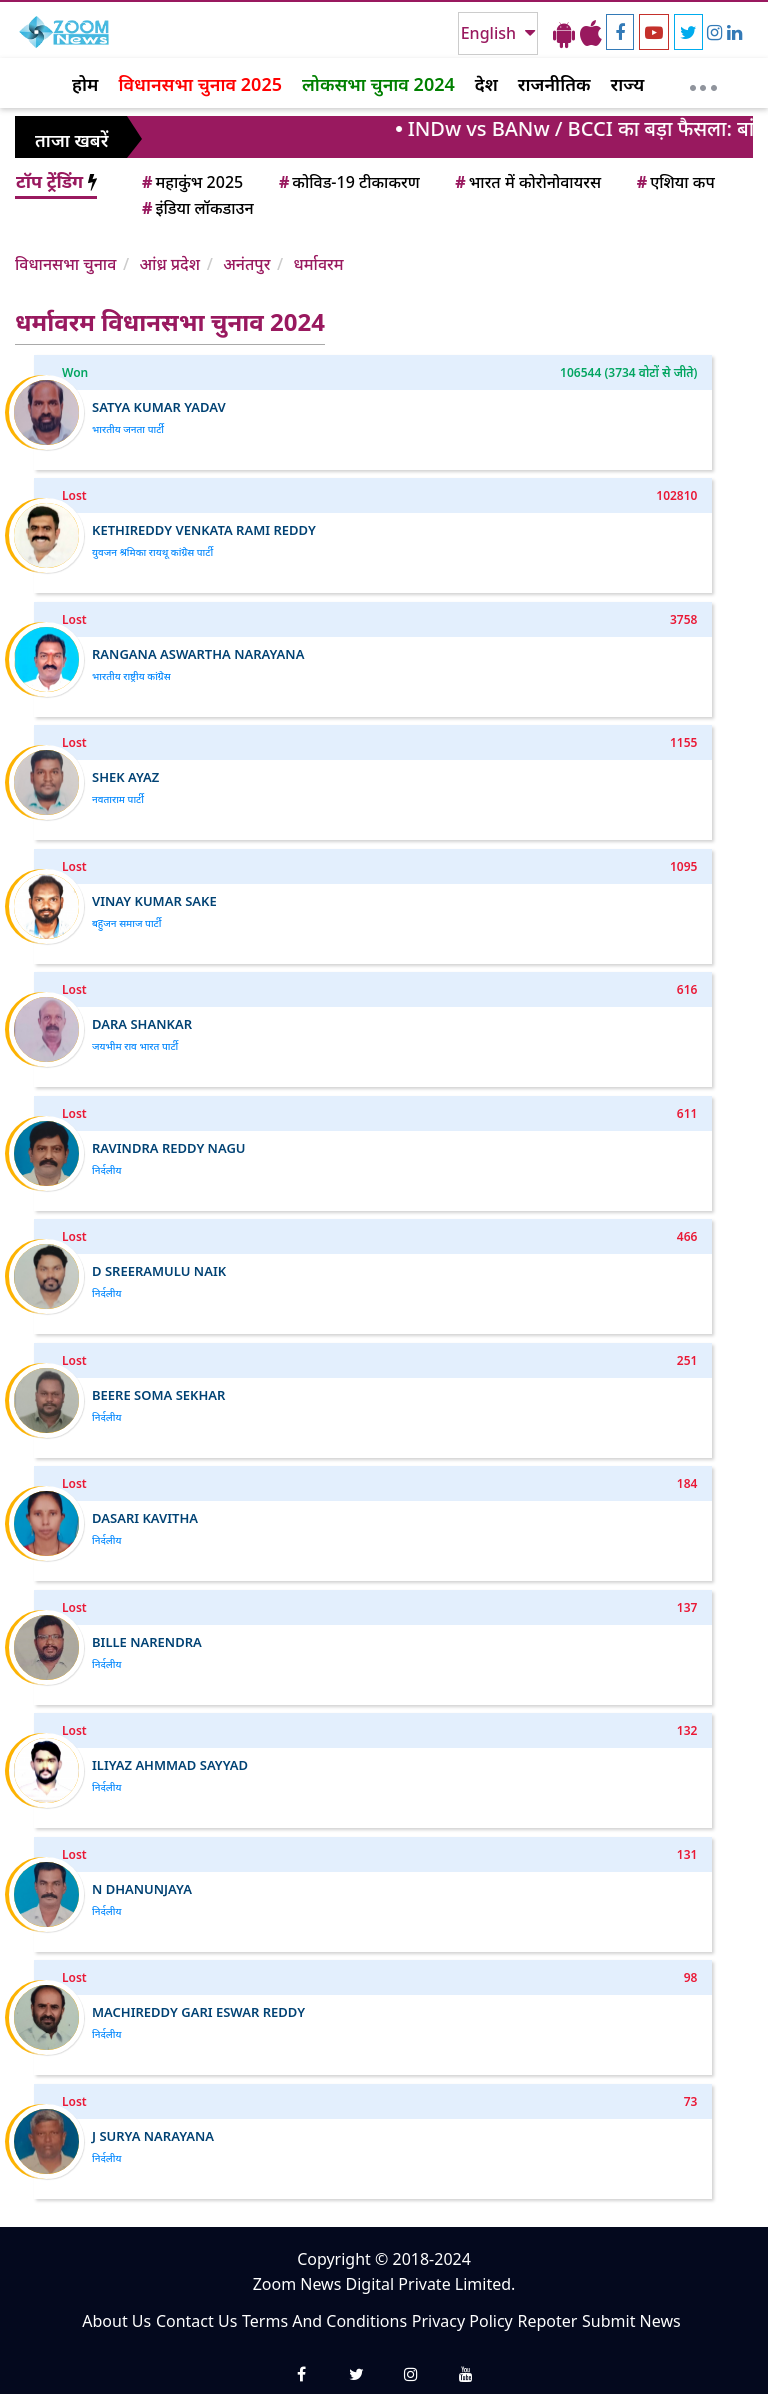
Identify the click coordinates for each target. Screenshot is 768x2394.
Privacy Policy (462, 2321)
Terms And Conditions (324, 2321)
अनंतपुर (246, 264)
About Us (116, 2321)
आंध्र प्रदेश (169, 264)
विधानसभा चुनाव (65, 264)
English (490, 33)
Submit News (631, 2321)
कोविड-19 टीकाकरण (348, 182)
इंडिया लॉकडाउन (196, 208)
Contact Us (196, 2321)
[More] (703, 83)
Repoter (547, 2321)
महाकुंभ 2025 (191, 182)
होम (85, 84)
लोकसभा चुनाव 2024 (378, 84)
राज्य (628, 84)
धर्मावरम (319, 264)
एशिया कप (674, 182)
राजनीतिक (554, 84)
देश (486, 84)
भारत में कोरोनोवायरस (526, 182)
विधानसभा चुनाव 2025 (200, 84)
